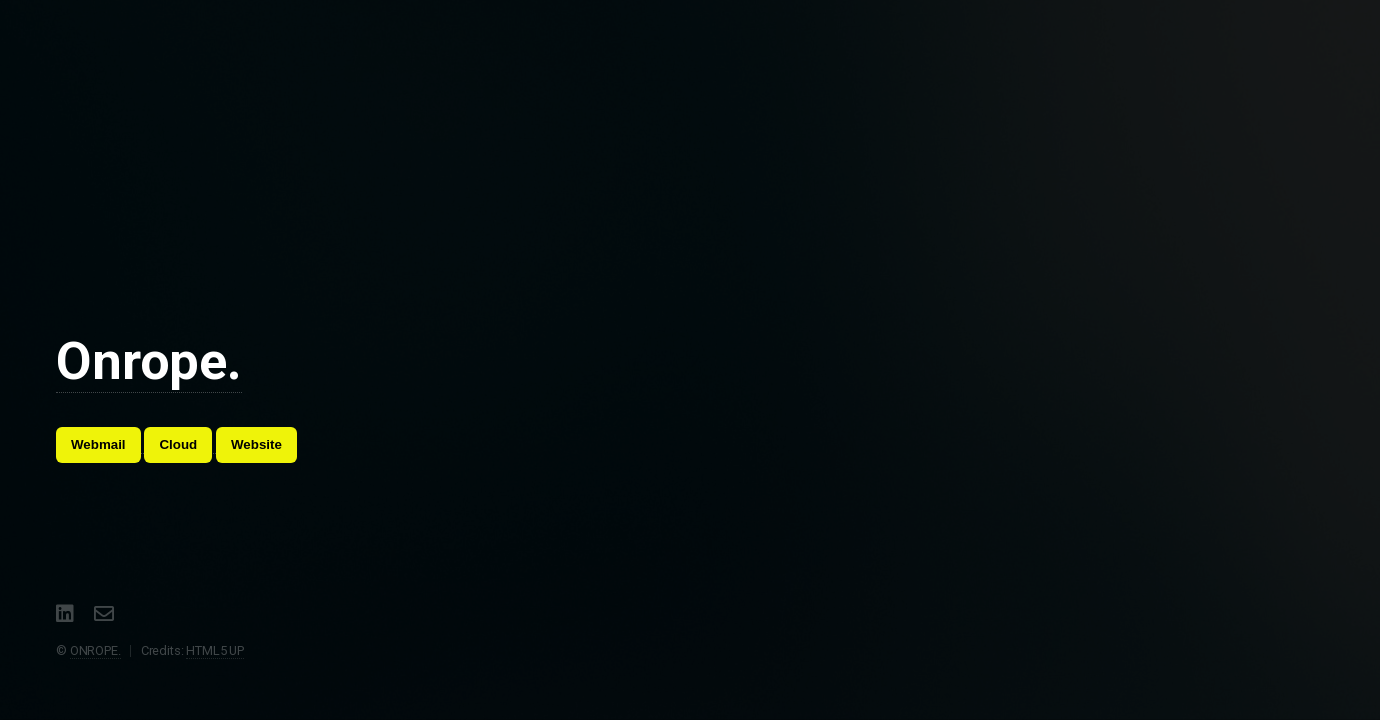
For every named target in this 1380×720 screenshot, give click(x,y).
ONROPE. (95, 650)
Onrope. (149, 361)
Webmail (98, 444)
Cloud (178, 444)
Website (256, 444)
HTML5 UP (215, 650)
